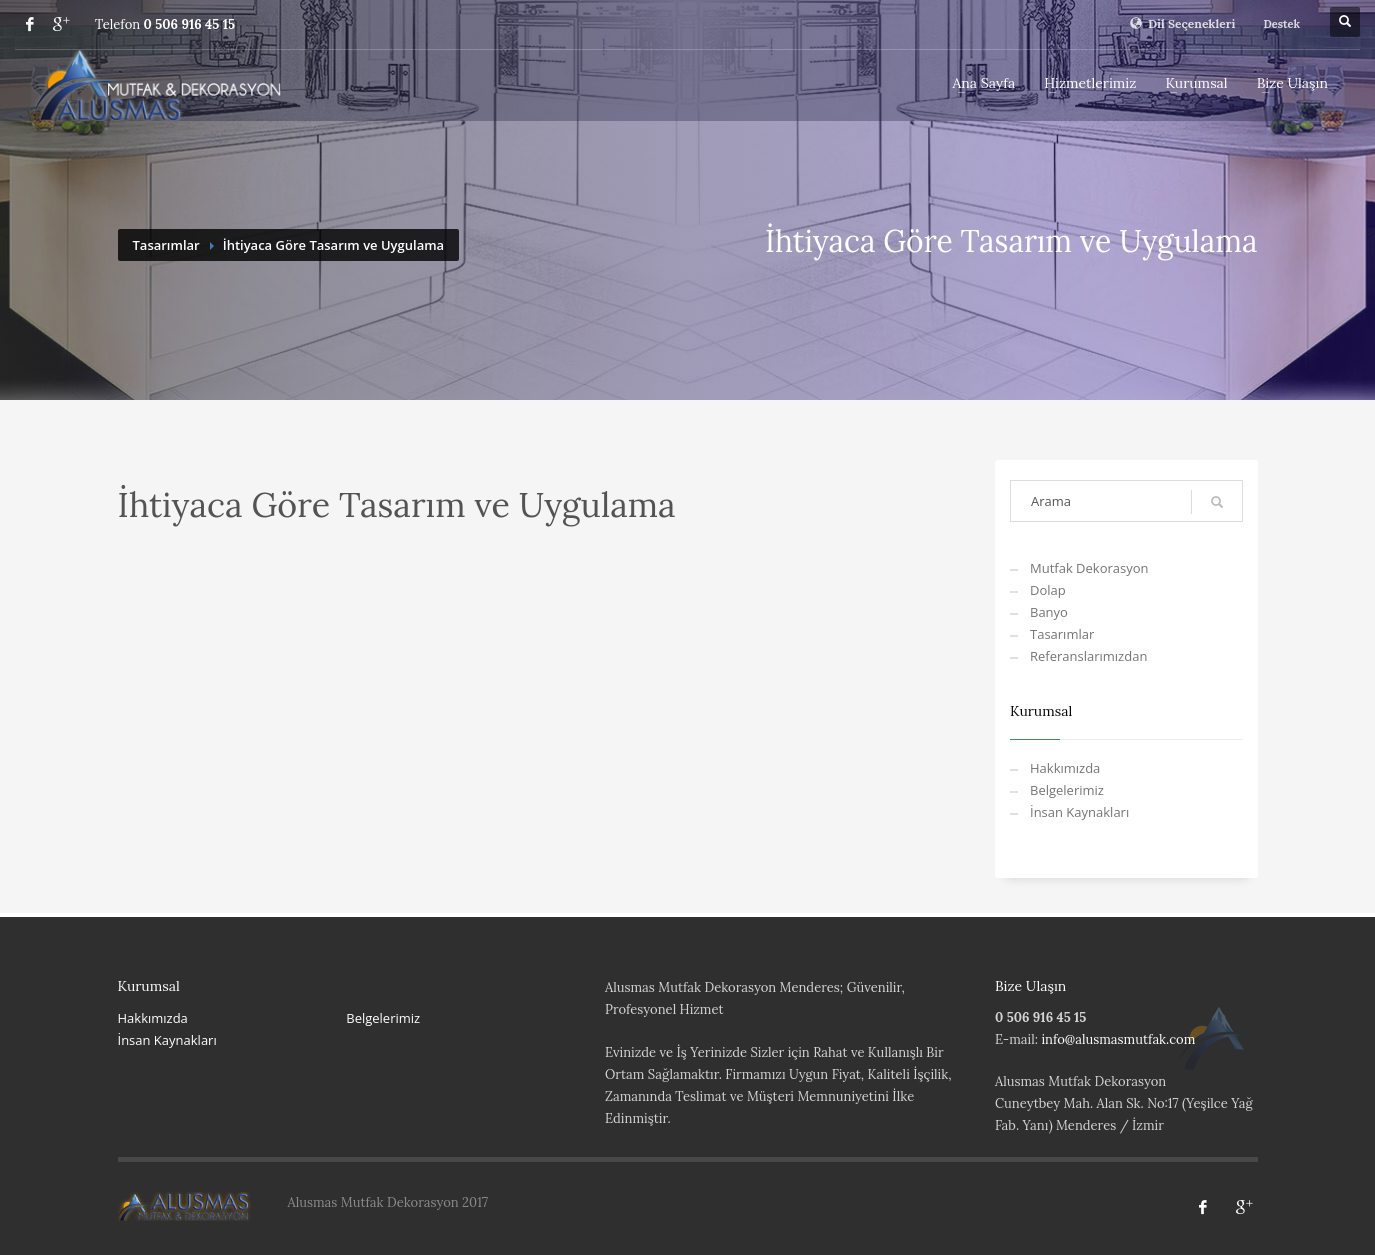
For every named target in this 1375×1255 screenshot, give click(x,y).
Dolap (1048, 590)
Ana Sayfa (984, 83)
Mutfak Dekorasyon (1089, 568)
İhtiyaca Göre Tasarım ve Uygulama (333, 245)
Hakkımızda (1065, 768)
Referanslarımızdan (1088, 656)
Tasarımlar (166, 245)
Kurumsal (1196, 83)
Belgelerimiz (1067, 790)
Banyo (1049, 612)
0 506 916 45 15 (189, 24)
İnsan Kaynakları (1079, 812)
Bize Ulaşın (1292, 83)
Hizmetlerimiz (1090, 83)
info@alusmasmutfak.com (1118, 1039)
